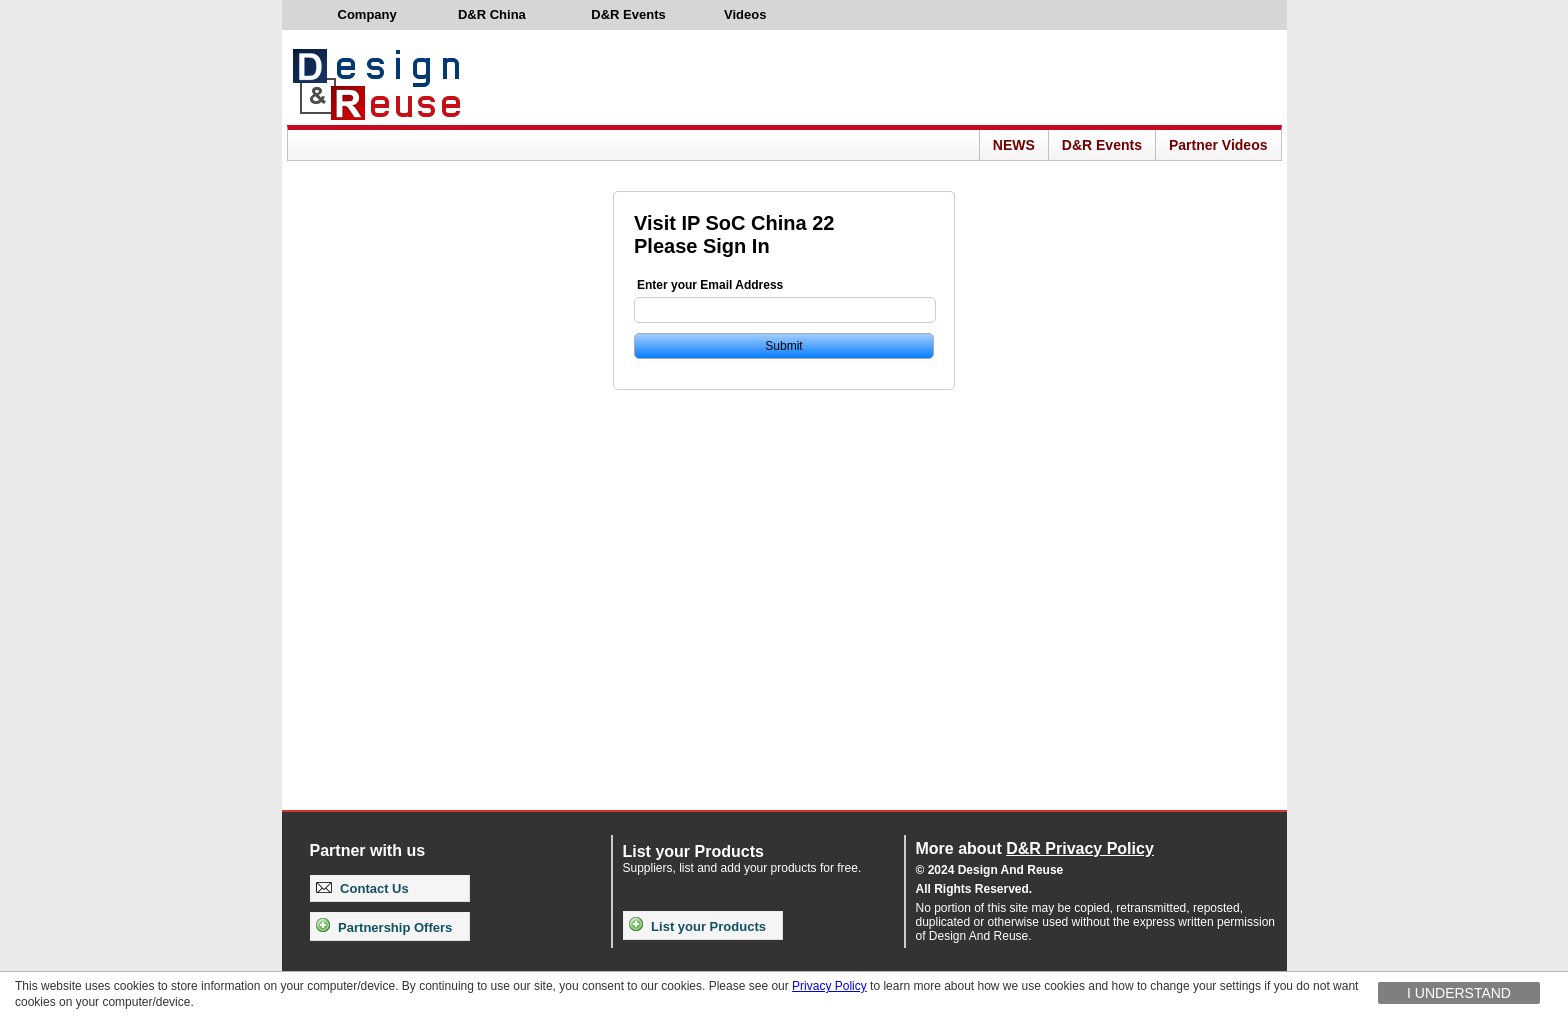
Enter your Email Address (710, 285)
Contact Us (362, 888)
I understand (1459, 993)
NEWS (1014, 145)
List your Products (697, 926)
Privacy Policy (829, 986)
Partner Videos (1218, 145)
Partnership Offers (384, 927)
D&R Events (1102, 145)
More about (1035, 848)
